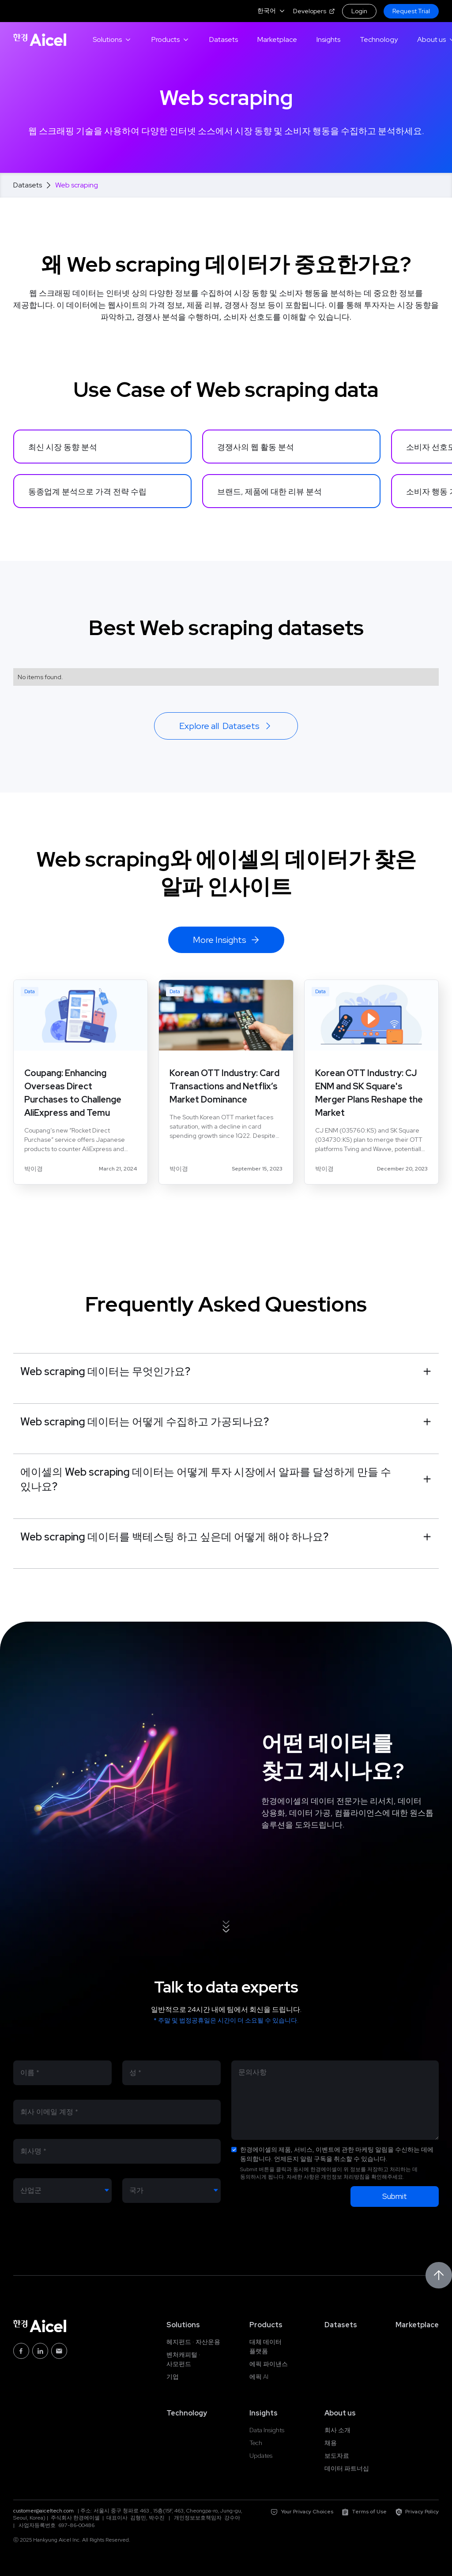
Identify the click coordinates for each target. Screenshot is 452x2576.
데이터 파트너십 (346, 2468)
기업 (172, 2377)
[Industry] (62, 2190)
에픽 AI (258, 2377)
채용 (330, 2443)
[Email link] (59, 2351)
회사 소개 (337, 2430)
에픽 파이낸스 (268, 2364)
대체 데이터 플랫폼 (265, 2346)
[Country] (171, 2190)
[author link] (33, 1169)
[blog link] (80, 1072)
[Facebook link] (21, 2351)
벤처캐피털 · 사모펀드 (183, 2359)
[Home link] (39, 39)
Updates (260, 2456)
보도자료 (336, 2456)
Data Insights (266, 2430)
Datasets (27, 185)
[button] (271, 11)
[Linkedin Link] (40, 2351)
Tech (255, 2443)
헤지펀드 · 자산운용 (193, 2342)
